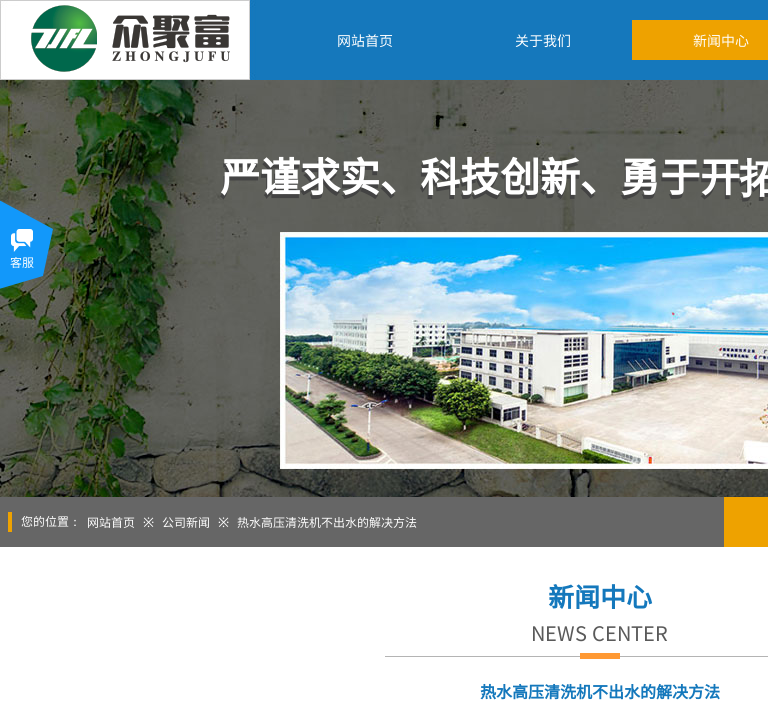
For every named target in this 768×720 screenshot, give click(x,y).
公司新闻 (186, 521)
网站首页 (111, 521)
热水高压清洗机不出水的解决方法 (327, 521)
